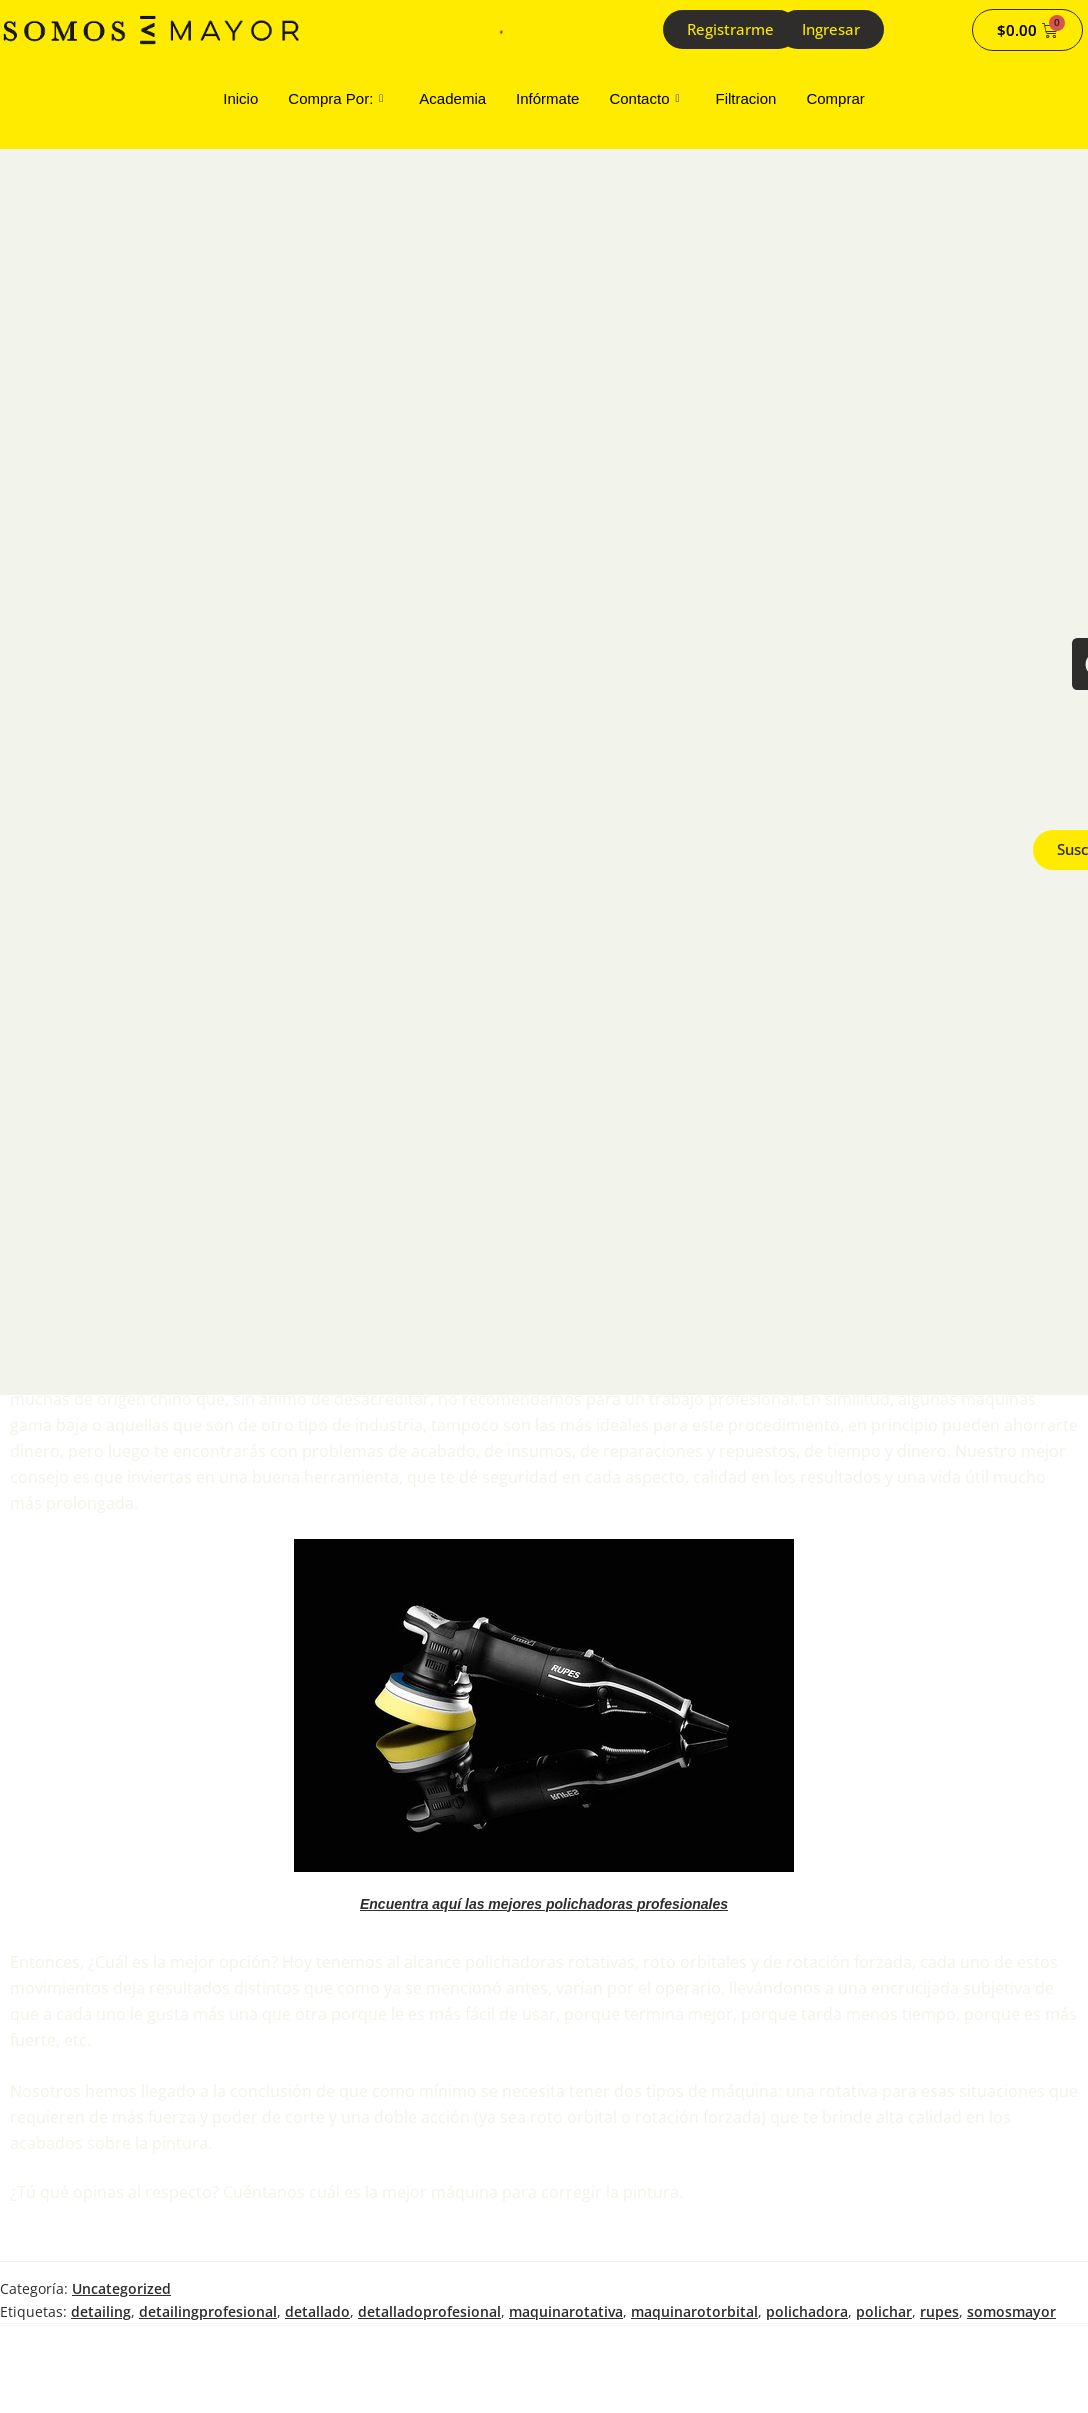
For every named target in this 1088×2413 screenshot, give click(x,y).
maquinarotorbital (694, 2311)
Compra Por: (335, 99)
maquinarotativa (566, 2311)
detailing (101, 2311)
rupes (939, 2311)
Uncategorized (121, 2288)
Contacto (644, 99)
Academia (452, 98)
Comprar (835, 98)
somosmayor (1011, 2311)
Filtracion (746, 98)
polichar (884, 2311)
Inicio (240, 98)
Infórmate (547, 98)
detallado (317, 2311)
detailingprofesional (208, 2311)
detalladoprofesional (429, 2311)
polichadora (807, 2311)
